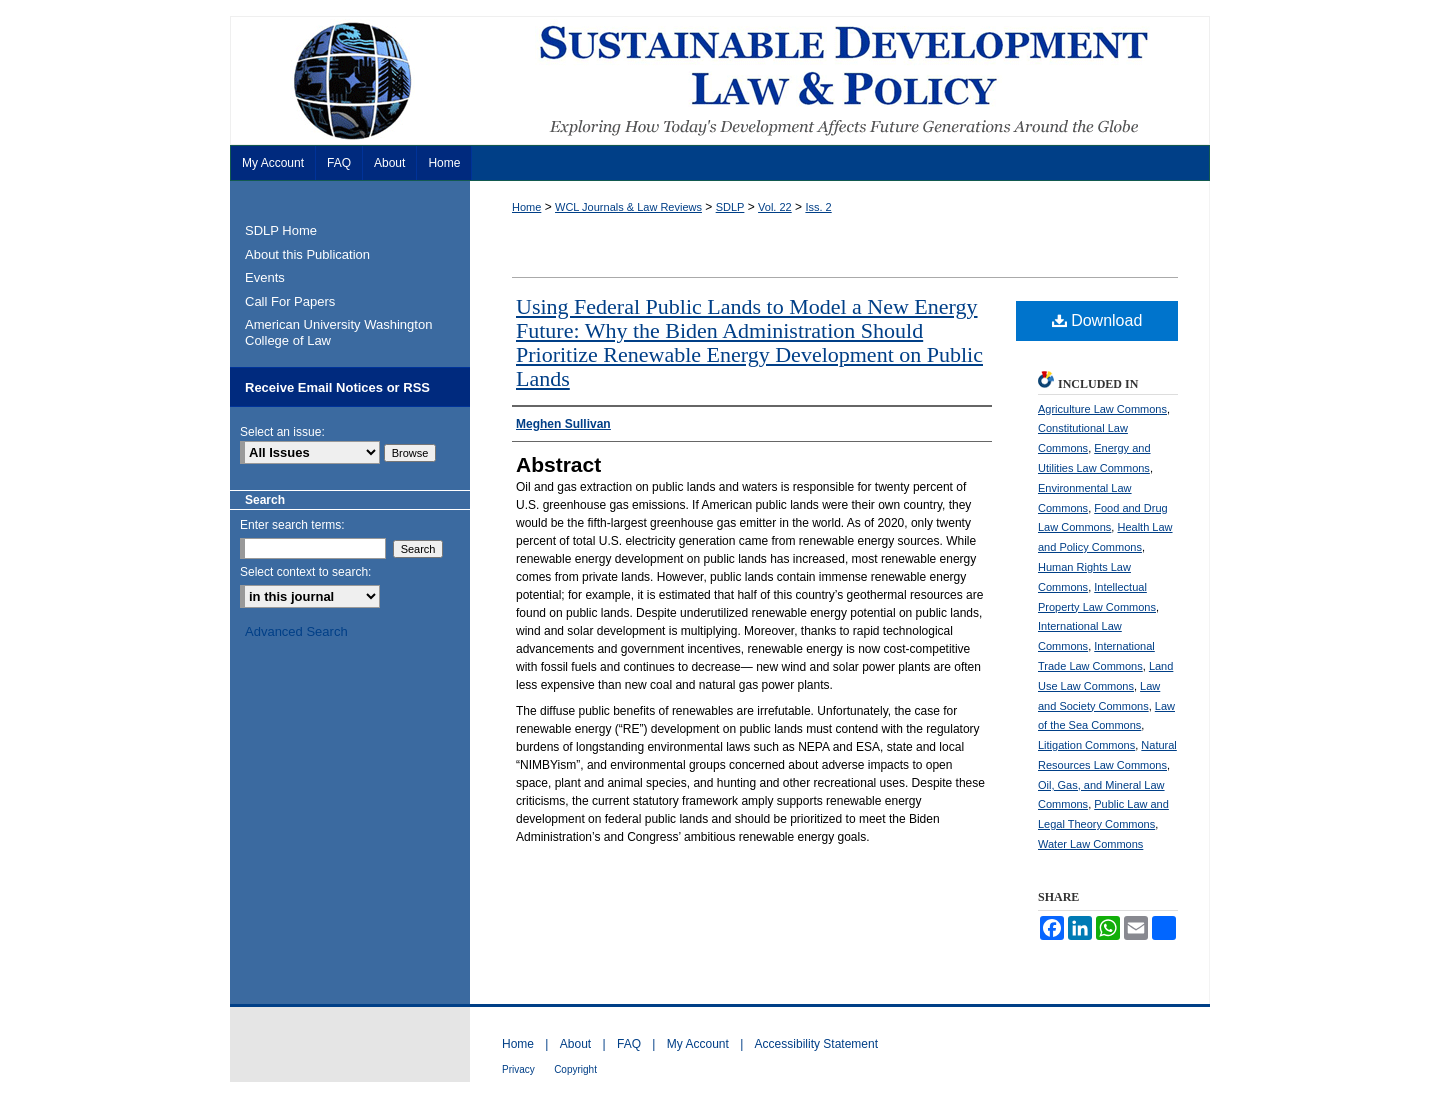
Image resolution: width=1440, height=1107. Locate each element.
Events (265, 277)
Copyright (575, 1069)
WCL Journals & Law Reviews (628, 207)
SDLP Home (281, 230)
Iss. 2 (818, 207)
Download (1097, 320)
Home (526, 207)
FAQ (629, 1044)
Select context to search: (305, 572)
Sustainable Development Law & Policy (720, 80)
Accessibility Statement (816, 1044)
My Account (698, 1044)
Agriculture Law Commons (1102, 409)
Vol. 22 (775, 207)
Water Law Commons (1090, 844)
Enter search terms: (292, 525)
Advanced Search (296, 631)
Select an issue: (282, 432)
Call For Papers (290, 301)
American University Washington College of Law (338, 332)
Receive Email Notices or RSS (337, 387)
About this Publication (307, 254)
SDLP (730, 207)
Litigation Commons (1086, 745)
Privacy (518, 1069)
